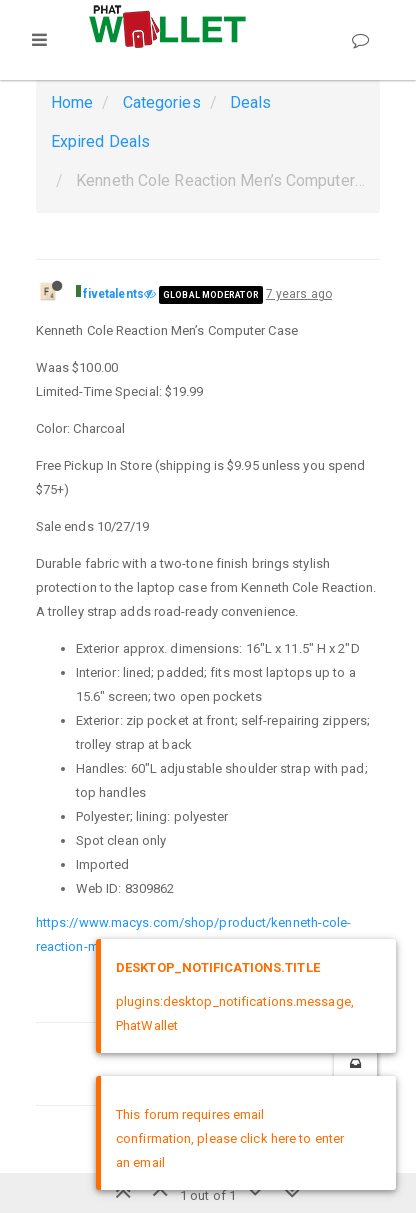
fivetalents (113, 294)
